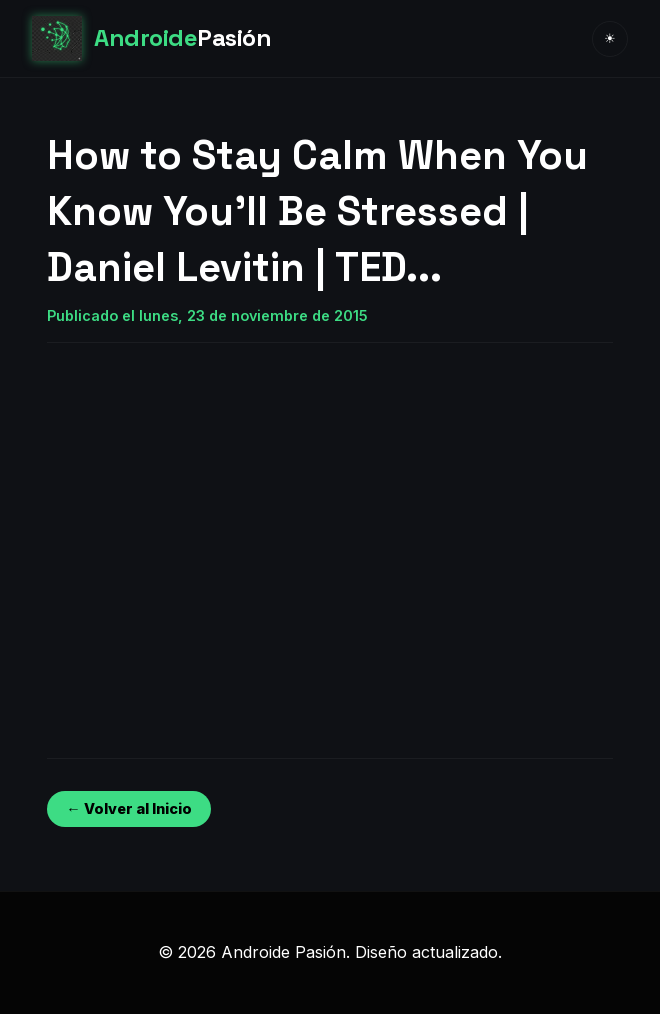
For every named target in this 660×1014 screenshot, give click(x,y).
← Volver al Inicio (128, 808)
